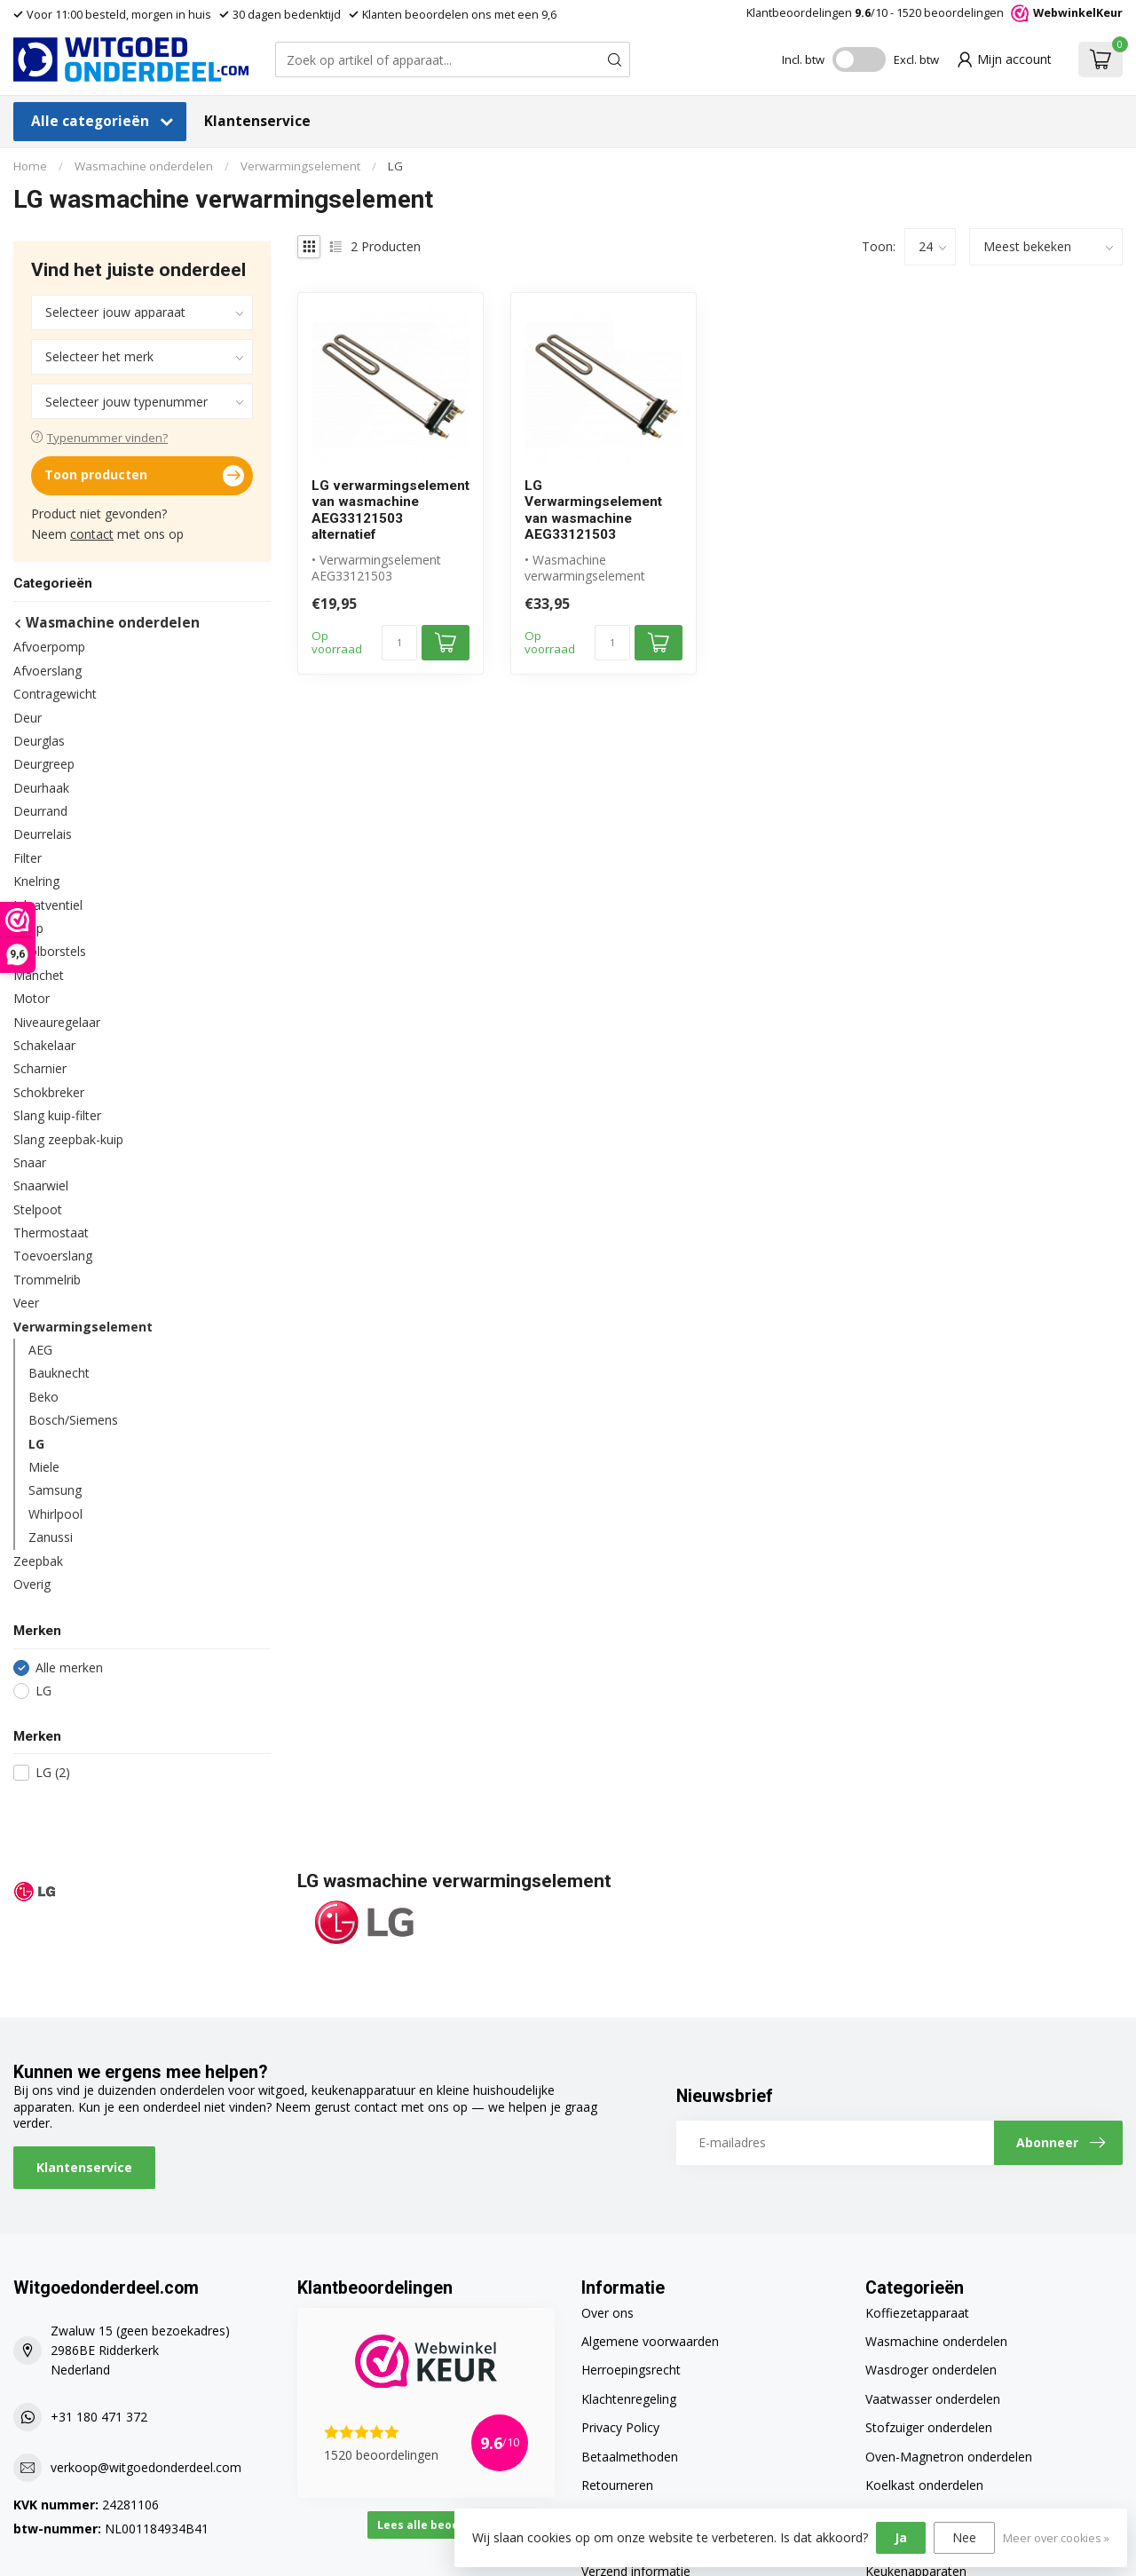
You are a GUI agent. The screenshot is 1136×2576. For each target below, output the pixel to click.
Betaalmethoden (629, 2456)
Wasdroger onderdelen (931, 2369)
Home (30, 166)
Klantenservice (257, 121)
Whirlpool (55, 1513)
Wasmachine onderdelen (144, 166)
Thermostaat (51, 1232)
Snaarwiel (40, 1185)
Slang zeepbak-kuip (68, 1139)
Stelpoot (37, 1209)
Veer (26, 1302)
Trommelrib (47, 1279)
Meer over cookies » (1056, 2538)
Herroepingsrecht (631, 2369)
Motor (31, 998)
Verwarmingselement (300, 166)
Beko (43, 1396)
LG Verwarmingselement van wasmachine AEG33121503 (593, 510)
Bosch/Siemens (73, 1419)
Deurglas (39, 740)
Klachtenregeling (628, 2398)
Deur (27, 717)
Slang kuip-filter (57, 1115)
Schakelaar (44, 1045)
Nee (964, 2537)
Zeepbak (38, 1561)
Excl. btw (916, 59)
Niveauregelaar (56, 1022)
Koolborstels (49, 951)
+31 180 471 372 (99, 2416)
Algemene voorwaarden (650, 2341)
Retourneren (617, 2485)
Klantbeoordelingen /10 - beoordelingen (934, 12)
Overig (32, 1584)
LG (395, 166)
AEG (40, 1349)
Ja (901, 2537)
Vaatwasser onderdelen (932, 2398)
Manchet (38, 975)
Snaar (29, 1162)
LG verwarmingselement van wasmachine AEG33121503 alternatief (390, 510)
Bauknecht (59, 1372)
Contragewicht (55, 693)
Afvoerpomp (49, 646)
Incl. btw (803, 59)
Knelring (36, 881)
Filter (27, 857)
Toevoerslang (52, 1255)
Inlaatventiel (48, 905)
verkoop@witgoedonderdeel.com (146, 2467)
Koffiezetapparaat (917, 2312)
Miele (43, 1466)
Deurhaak (41, 787)
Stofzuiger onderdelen (928, 2427)
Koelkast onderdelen (924, 2485)
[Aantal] (399, 642)
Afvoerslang (47, 670)
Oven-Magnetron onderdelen (948, 2456)
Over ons (607, 2312)
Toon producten (144, 475)
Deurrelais (42, 834)
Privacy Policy (620, 2427)
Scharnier (40, 1068)
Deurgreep (44, 763)
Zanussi (50, 1537)
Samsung (55, 1490)
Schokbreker (48, 1092)
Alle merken (69, 1667)
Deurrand (40, 810)
